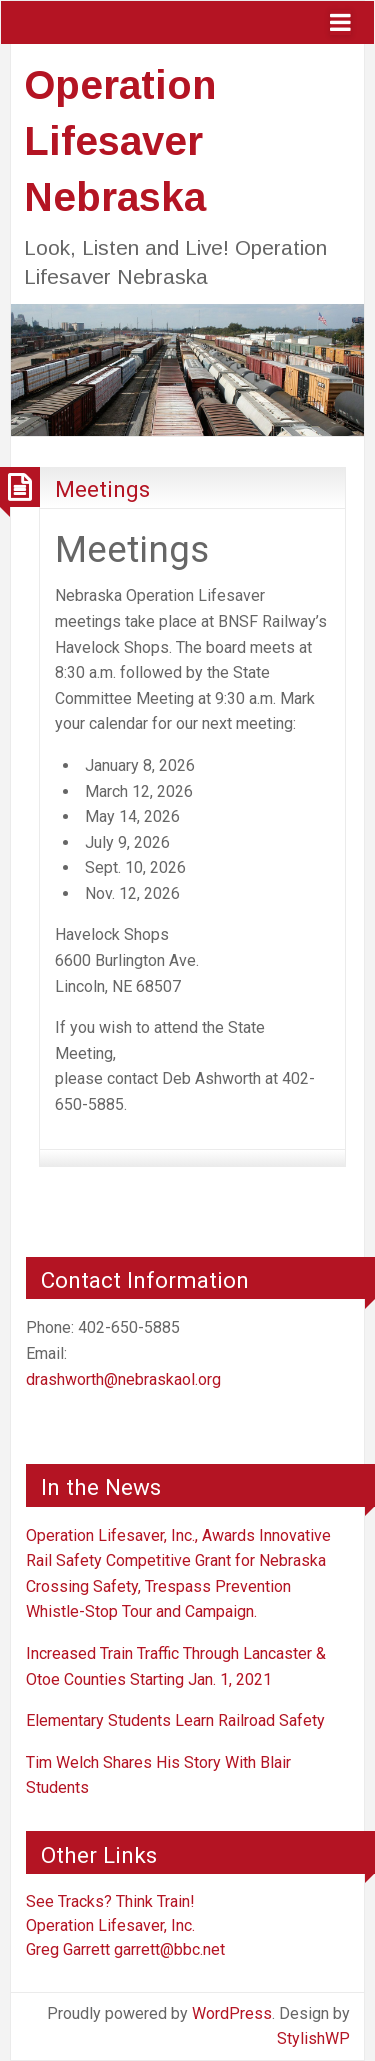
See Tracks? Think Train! (110, 1901)
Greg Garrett (68, 1949)
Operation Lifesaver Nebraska (120, 141)
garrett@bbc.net (169, 1949)
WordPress (232, 2013)
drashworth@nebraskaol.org (123, 1379)
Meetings (102, 489)
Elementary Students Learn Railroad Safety (175, 1720)
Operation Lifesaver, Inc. (110, 1925)
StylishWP (313, 2038)
